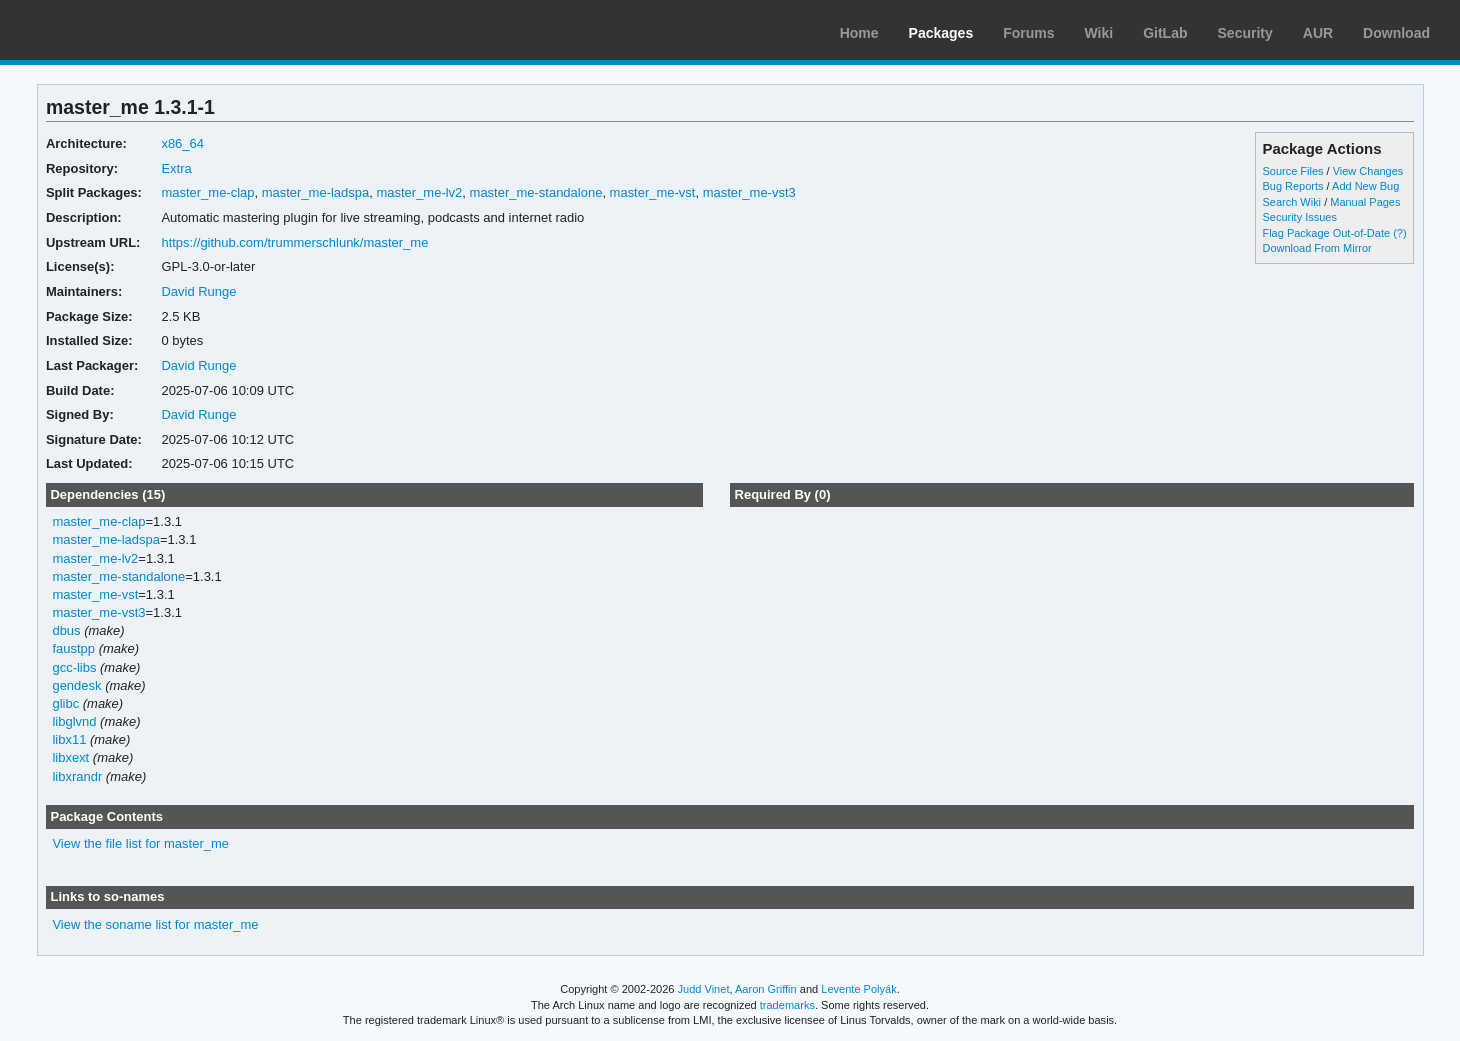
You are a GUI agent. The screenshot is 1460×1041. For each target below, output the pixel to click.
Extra (176, 168)
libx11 (69, 739)
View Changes (1368, 171)
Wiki (1099, 33)
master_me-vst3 (749, 192)
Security (1245, 33)
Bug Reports (1292, 186)
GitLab (1165, 33)
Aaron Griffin (766, 989)
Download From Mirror (1316, 248)
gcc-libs (74, 667)
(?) (1399, 233)
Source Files (1292, 171)
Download (1396, 33)
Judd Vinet (704, 989)
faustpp (73, 648)
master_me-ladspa (316, 192)
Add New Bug (1365, 186)
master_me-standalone (536, 192)
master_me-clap (207, 192)
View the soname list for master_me (155, 924)
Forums (1028, 33)
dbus (66, 630)
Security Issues (1299, 217)
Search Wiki (1291, 202)
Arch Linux (110, 30)
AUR (1318, 33)
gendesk (76, 685)
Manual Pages (1365, 202)
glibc (65, 703)
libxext (70, 757)
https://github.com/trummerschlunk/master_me (294, 242)
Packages (941, 33)
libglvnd (74, 721)
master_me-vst (653, 192)
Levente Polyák (858, 989)
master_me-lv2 (419, 192)
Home (859, 33)
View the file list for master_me (140, 843)
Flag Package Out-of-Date (1326, 233)
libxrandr (77, 776)
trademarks (787, 1005)
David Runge (198, 291)
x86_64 (182, 143)
